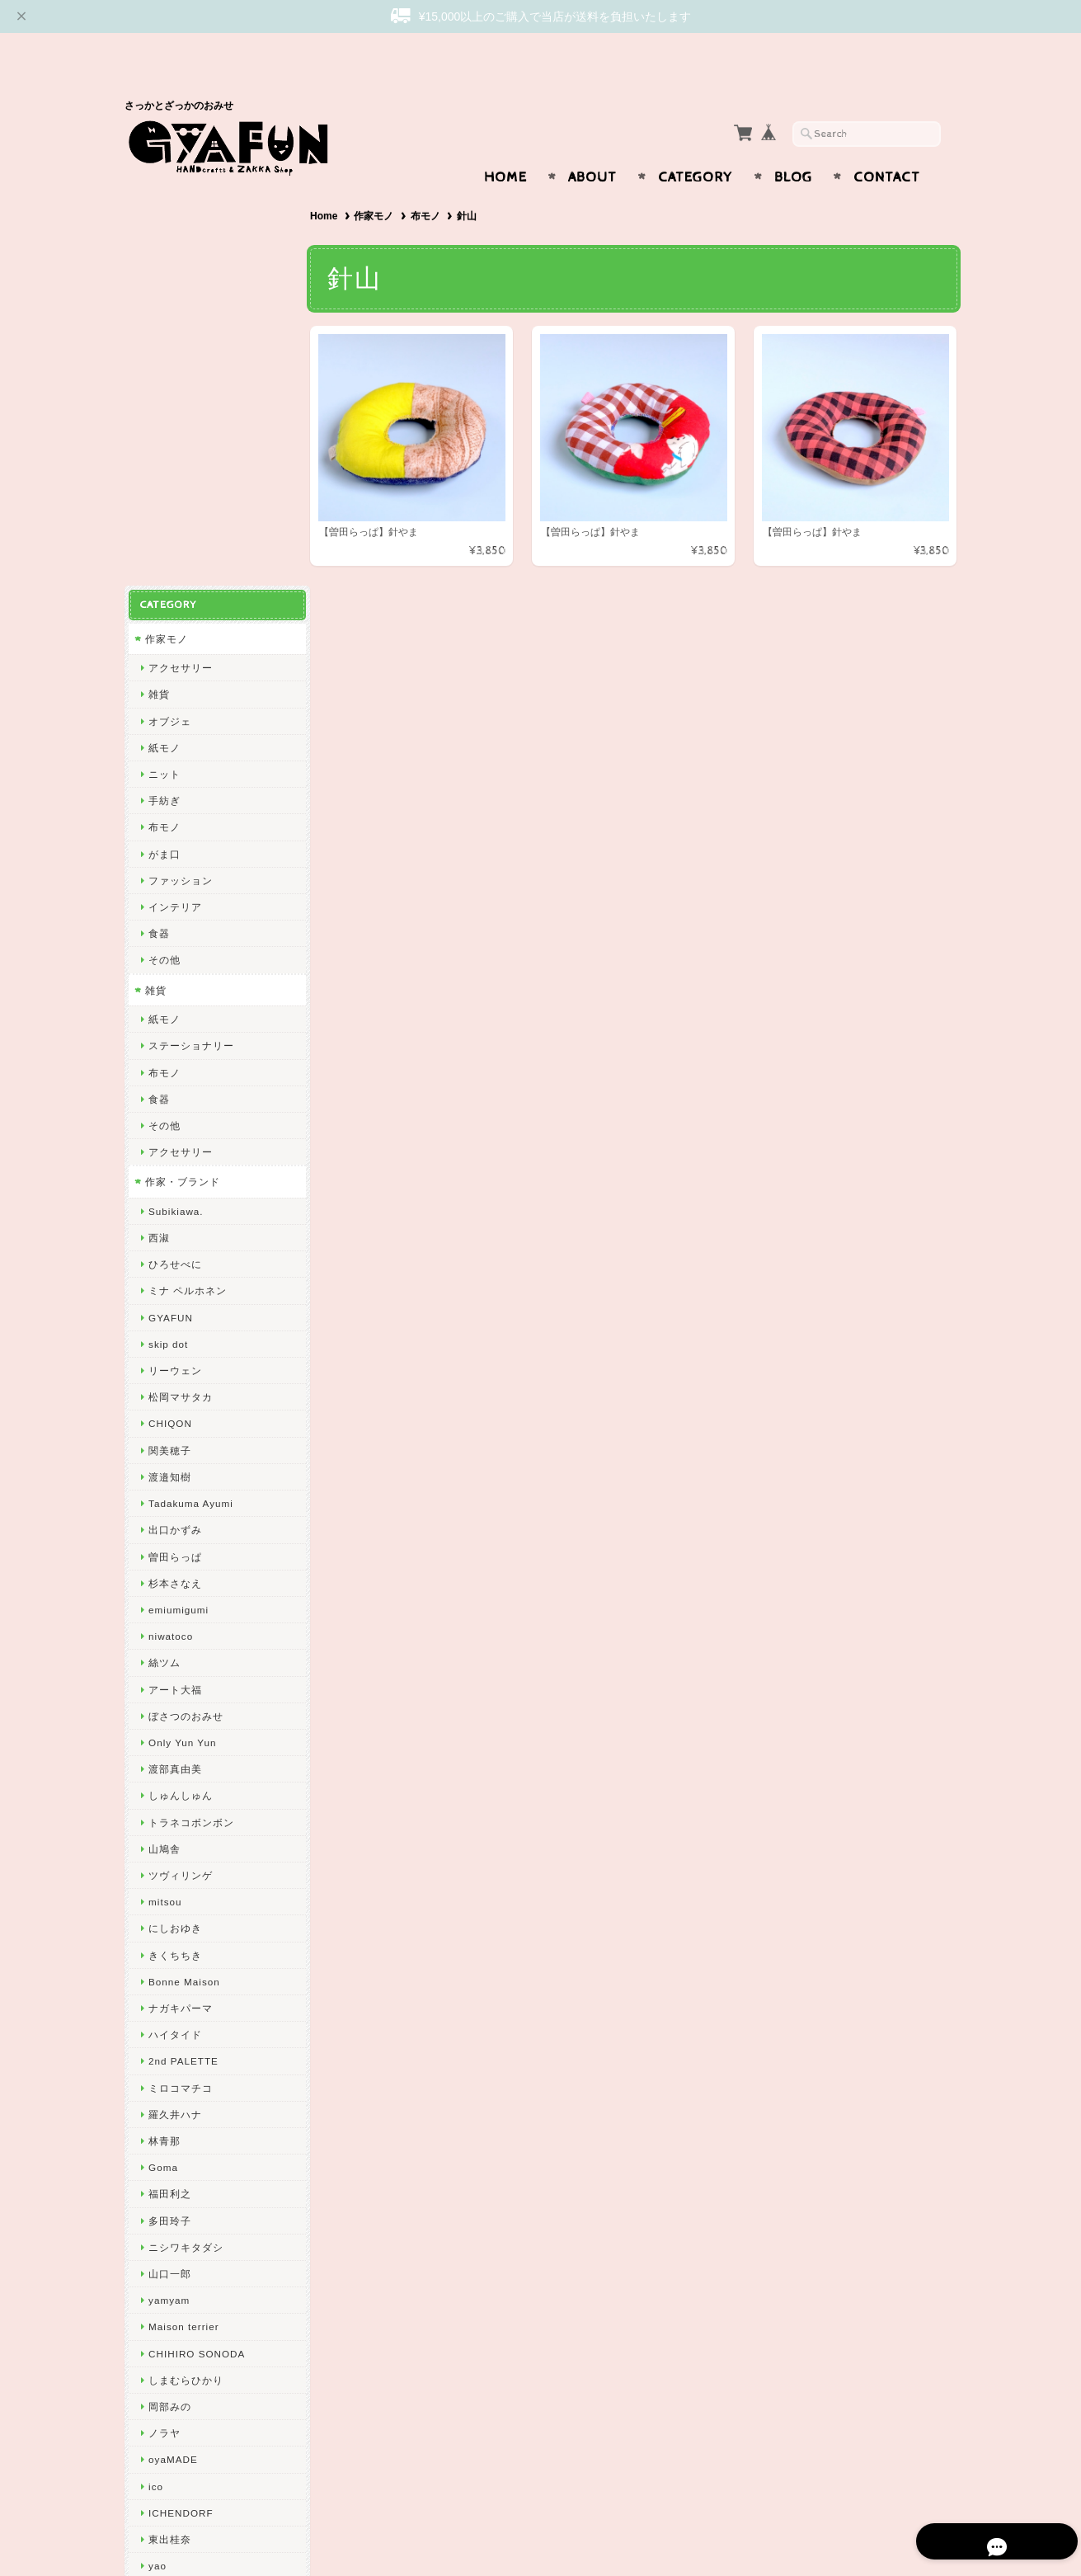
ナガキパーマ (180, 1599)
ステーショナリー (191, 637)
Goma (163, 1759)
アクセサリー (180, 259)
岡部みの (169, 1998)
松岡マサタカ (180, 988)
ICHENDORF (180, 2103)
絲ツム (164, 1254)
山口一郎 (169, 1865)
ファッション (180, 471)
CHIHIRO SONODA (196, 1944)
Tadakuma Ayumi (190, 1095)
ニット (164, 365)
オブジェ (169, 312)
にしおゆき (175, 1519)
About (592, 145)
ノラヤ (164, 2024)
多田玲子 (169, 1811)
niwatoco (170, 1227)
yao (157, 2157)
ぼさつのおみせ (185, 1307)
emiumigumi (178, 1201)
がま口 (164, 445)
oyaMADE (173, 2051)
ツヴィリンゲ (180, 1467)
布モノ (429, 184)
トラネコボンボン (191, 1413)
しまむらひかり (185, 1971)
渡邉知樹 (169, 1068)
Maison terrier (183, 1918)
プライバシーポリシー (198, 2309)
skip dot (168, 935)
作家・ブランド (182, 773)
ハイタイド (175, 1626)
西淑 (159, 829)
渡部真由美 (175, 1360)
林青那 (164, 1732)
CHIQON (170, 1015)
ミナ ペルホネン (187, 882)
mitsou (164, 1493)
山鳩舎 (164, 1439)
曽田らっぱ (175, 1147)
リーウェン (175, 962)
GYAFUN (170, 908)
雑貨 (159, 285)
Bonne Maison (184, 1572)
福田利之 (169, 1785)
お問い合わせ (179, 2277)
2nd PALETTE (183, 1652)
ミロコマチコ (180, 1679)
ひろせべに (175, 855)
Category (695, 145)
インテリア (175, 498)
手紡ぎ (164, 392)
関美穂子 (169, 1041)
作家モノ (377, 184)
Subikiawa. (176, 803)
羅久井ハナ (175, 1705)
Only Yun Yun (182, 1334)
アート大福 (175, 1280)
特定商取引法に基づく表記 (208, 2342)
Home (505, 145)
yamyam (169, 1891)
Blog (793, 145)
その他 (164, 551)
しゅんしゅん (180, 1387)
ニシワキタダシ (185, 1838)
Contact (886, 145)
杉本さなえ (175, 1174)
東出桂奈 (169, 2131)
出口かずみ (175, 1121)
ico (155, 2077)
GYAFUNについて (188, 2244)
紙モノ (164, 338)
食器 (159, 525)
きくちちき (175, 1546)
